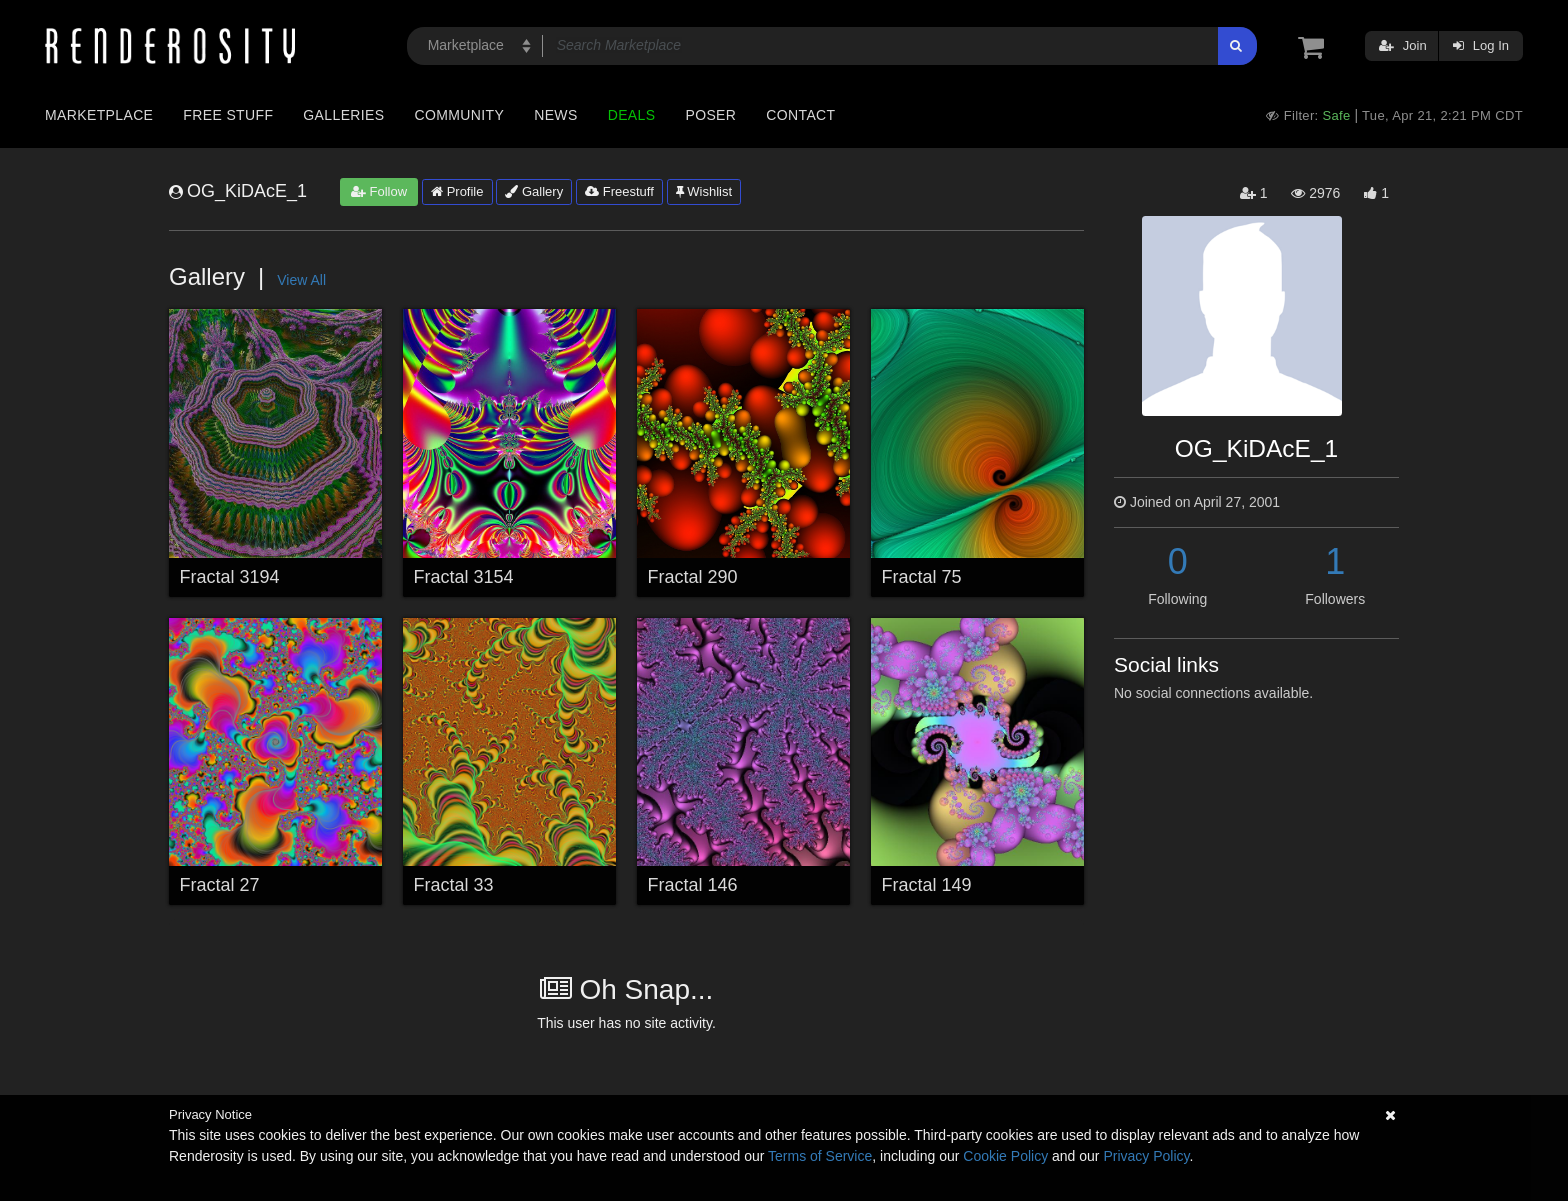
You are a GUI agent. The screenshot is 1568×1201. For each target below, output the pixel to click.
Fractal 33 (454, 885)
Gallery (534, 191)
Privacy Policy (1146, 1156)
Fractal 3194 (230, 577)
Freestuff (619, 191)
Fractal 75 (922, 577)
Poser (710, 115)
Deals (632, 115)
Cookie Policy (1005, 1156)
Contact (800, 115)
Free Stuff (228, 115)
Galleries (343, 115)
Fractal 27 (220, 885)
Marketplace (99, 115)
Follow (379, 191)
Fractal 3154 (464, 577)
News (555, 115)
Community (460, 115)
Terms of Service (820, 1156)
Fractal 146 (693, 885)
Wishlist (704, 191)
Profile (457, 191)
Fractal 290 (693, 577)
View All (301, 280)
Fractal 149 (927, 885)
